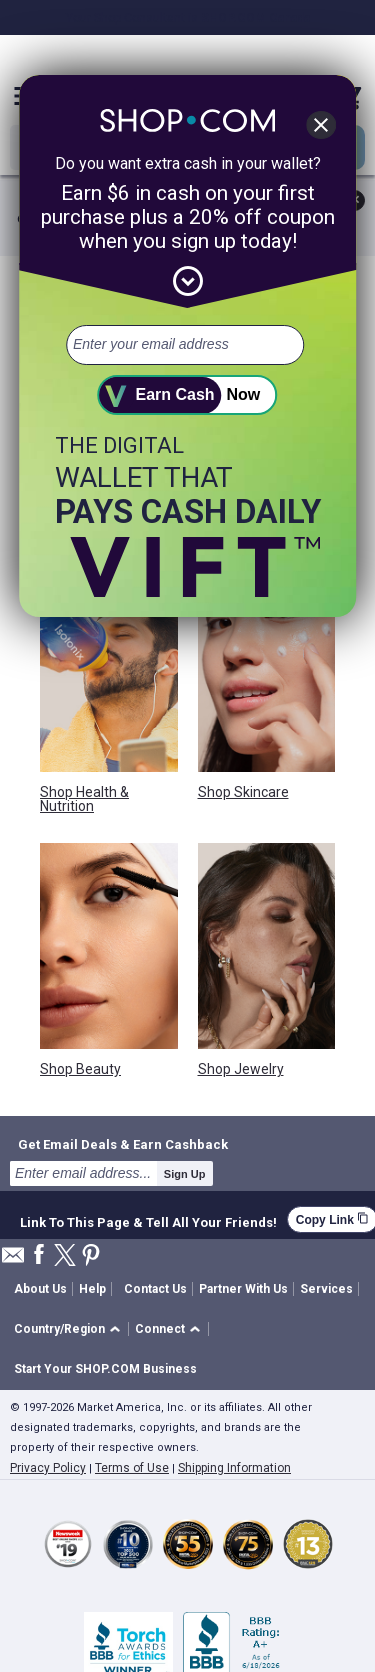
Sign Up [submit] (185, 1174)
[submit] (188, 395)
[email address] (185, 345)
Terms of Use (132, 1468)
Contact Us (155, 1289)
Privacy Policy (48, 1468)
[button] (70, 1329)
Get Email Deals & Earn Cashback (123, 1144)
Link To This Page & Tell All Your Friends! (148, 1220)
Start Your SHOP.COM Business (105, 1369)
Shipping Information (234, 1468)
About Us (40, 1289)
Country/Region (59, 1329)
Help (92, 1289)
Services (326, 1289)
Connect (160, 1329)
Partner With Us (243, 1289)
